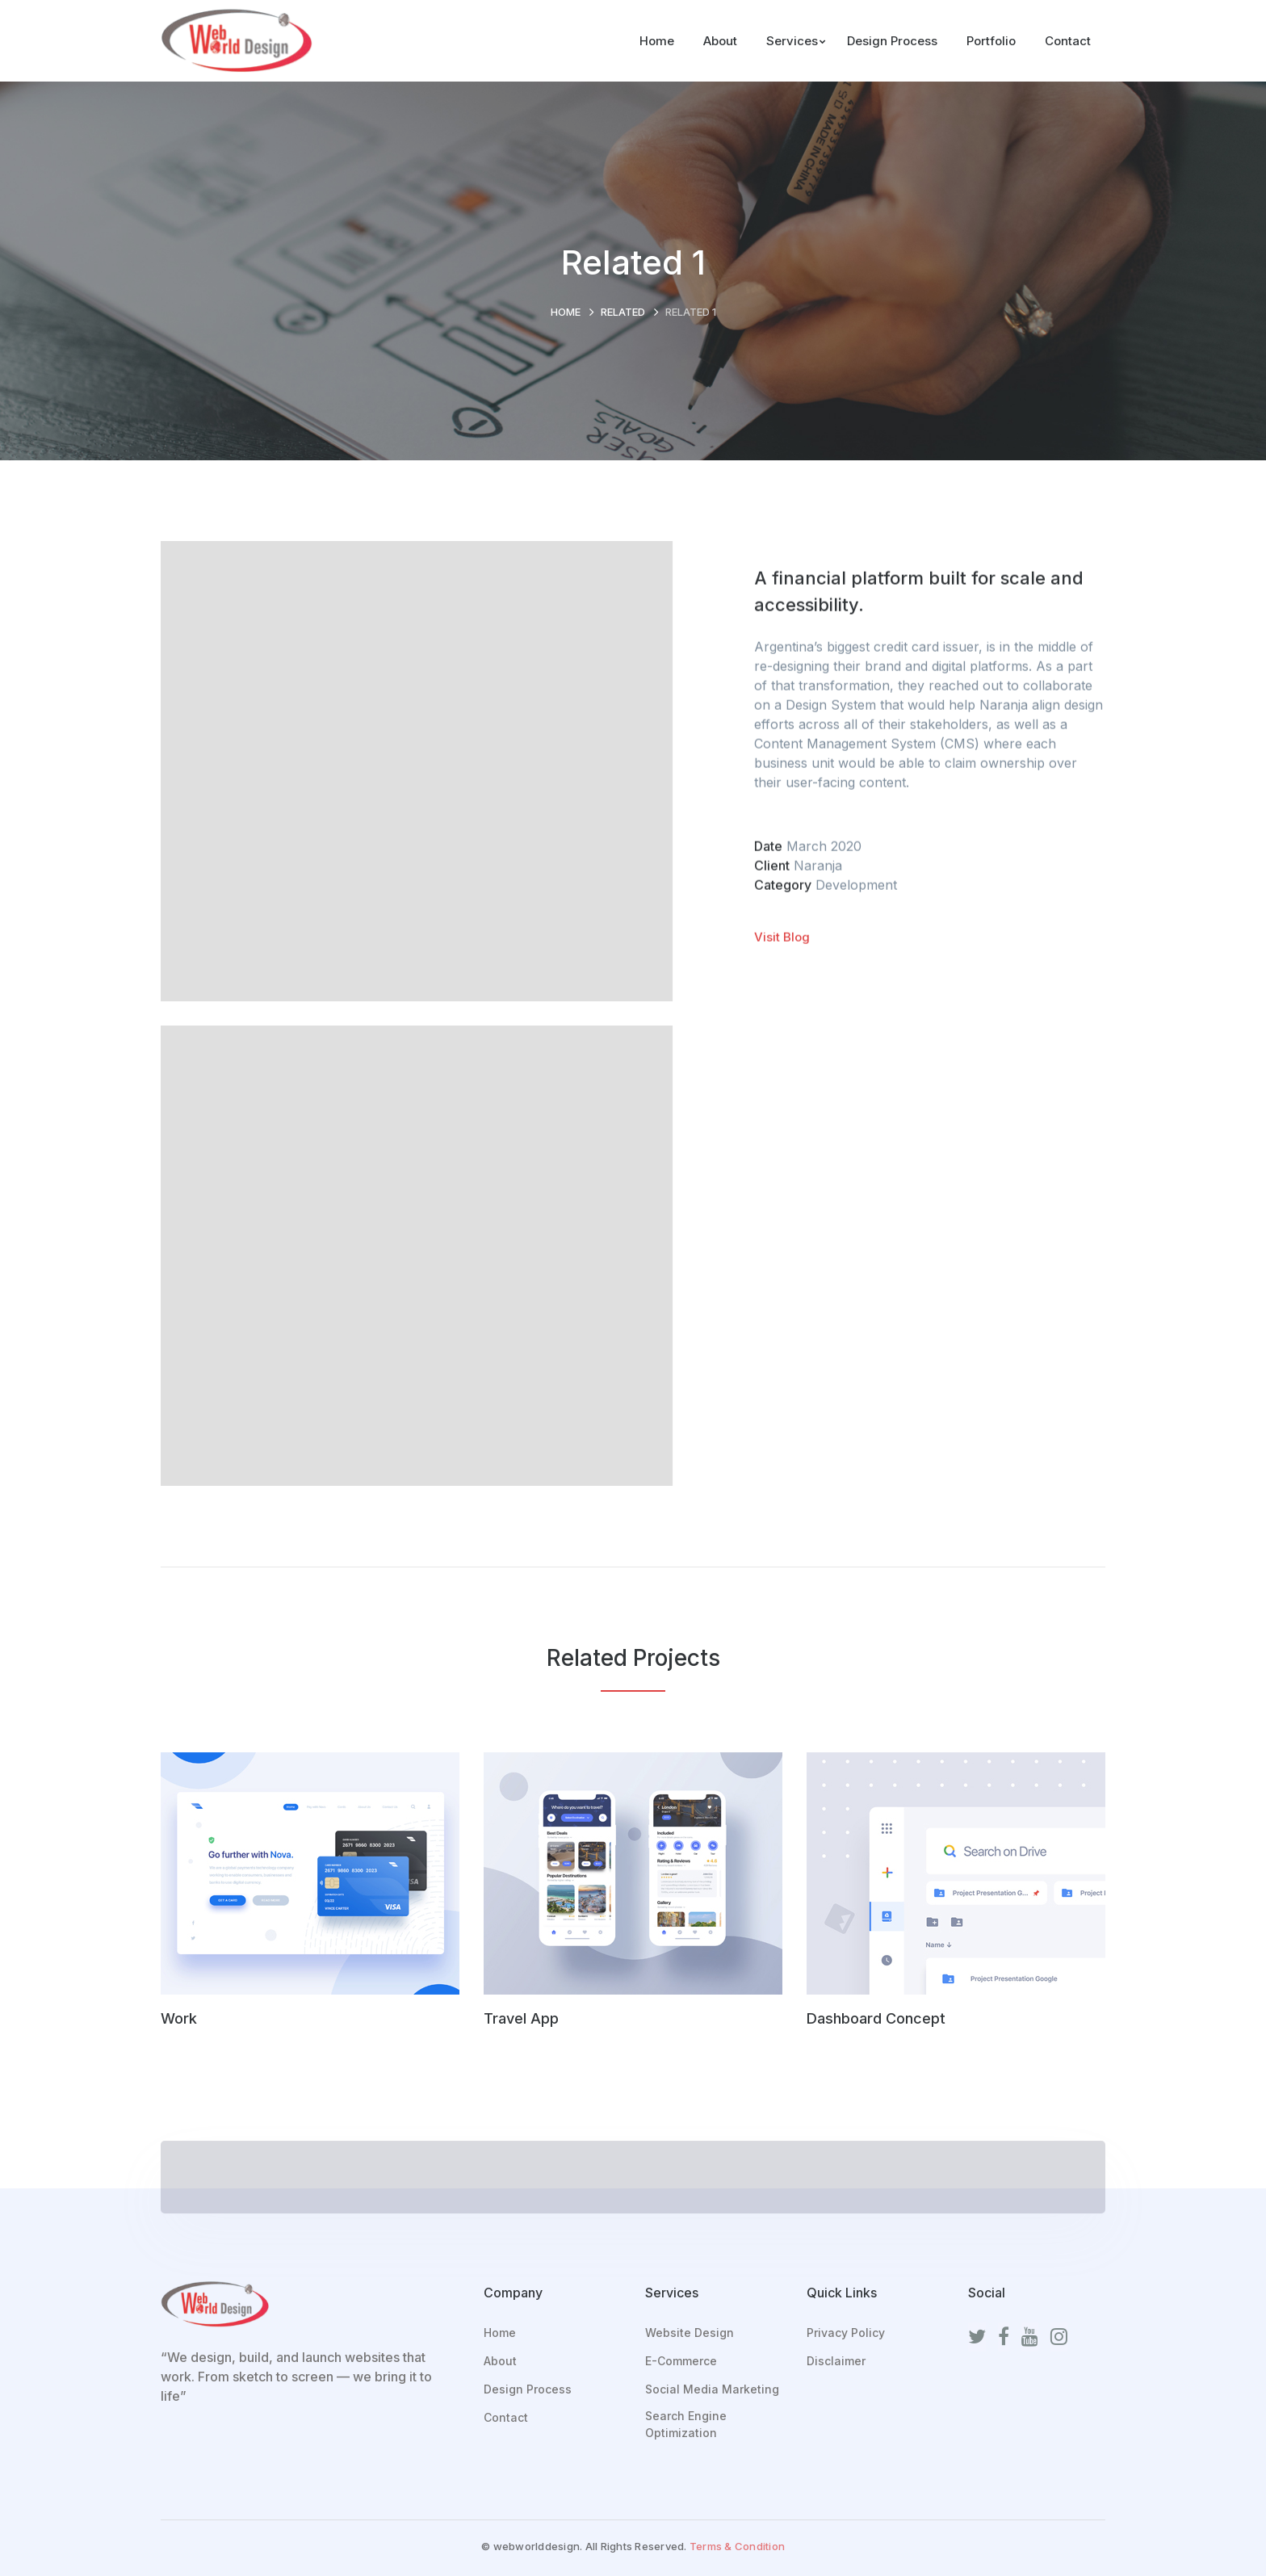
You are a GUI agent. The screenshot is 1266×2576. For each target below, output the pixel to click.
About (500, 2361)
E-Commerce (681, 2361)
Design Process (528, 2389)
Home (566, 311)
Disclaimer (836, 2361)
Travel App (521, 2018)
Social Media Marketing (712, 2389)
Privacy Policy (846, 2332)
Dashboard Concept (876, 2018)
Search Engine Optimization (686, 2424)
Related (623, 311)
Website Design (689, 2332)
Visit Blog (782, 938)
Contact (506, 2417)
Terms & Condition (737, 2546)
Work (179, 2018)
